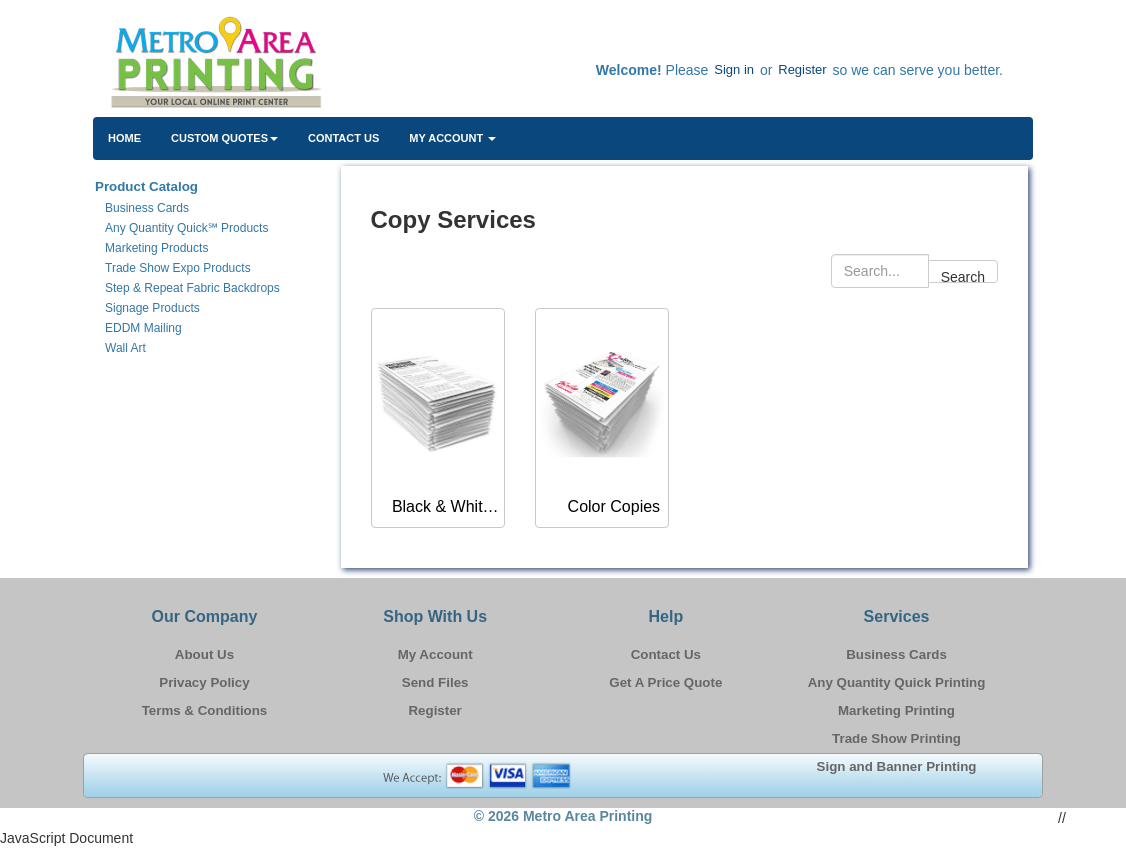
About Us (204, 654)
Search (963, 276)
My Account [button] (452, 138)
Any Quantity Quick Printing (897, 682)
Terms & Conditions (205, 710)
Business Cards (896, 654)
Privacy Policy (204, 682)
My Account (435, 654)
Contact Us (343, 138)
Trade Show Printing (896, 738)
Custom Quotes (224, 138)
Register (802, 69)
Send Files (435, 682)
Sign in (734, 69)
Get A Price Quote (665, 682)
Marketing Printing (896, 710)
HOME (124, 138)
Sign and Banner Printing (897, 766)
